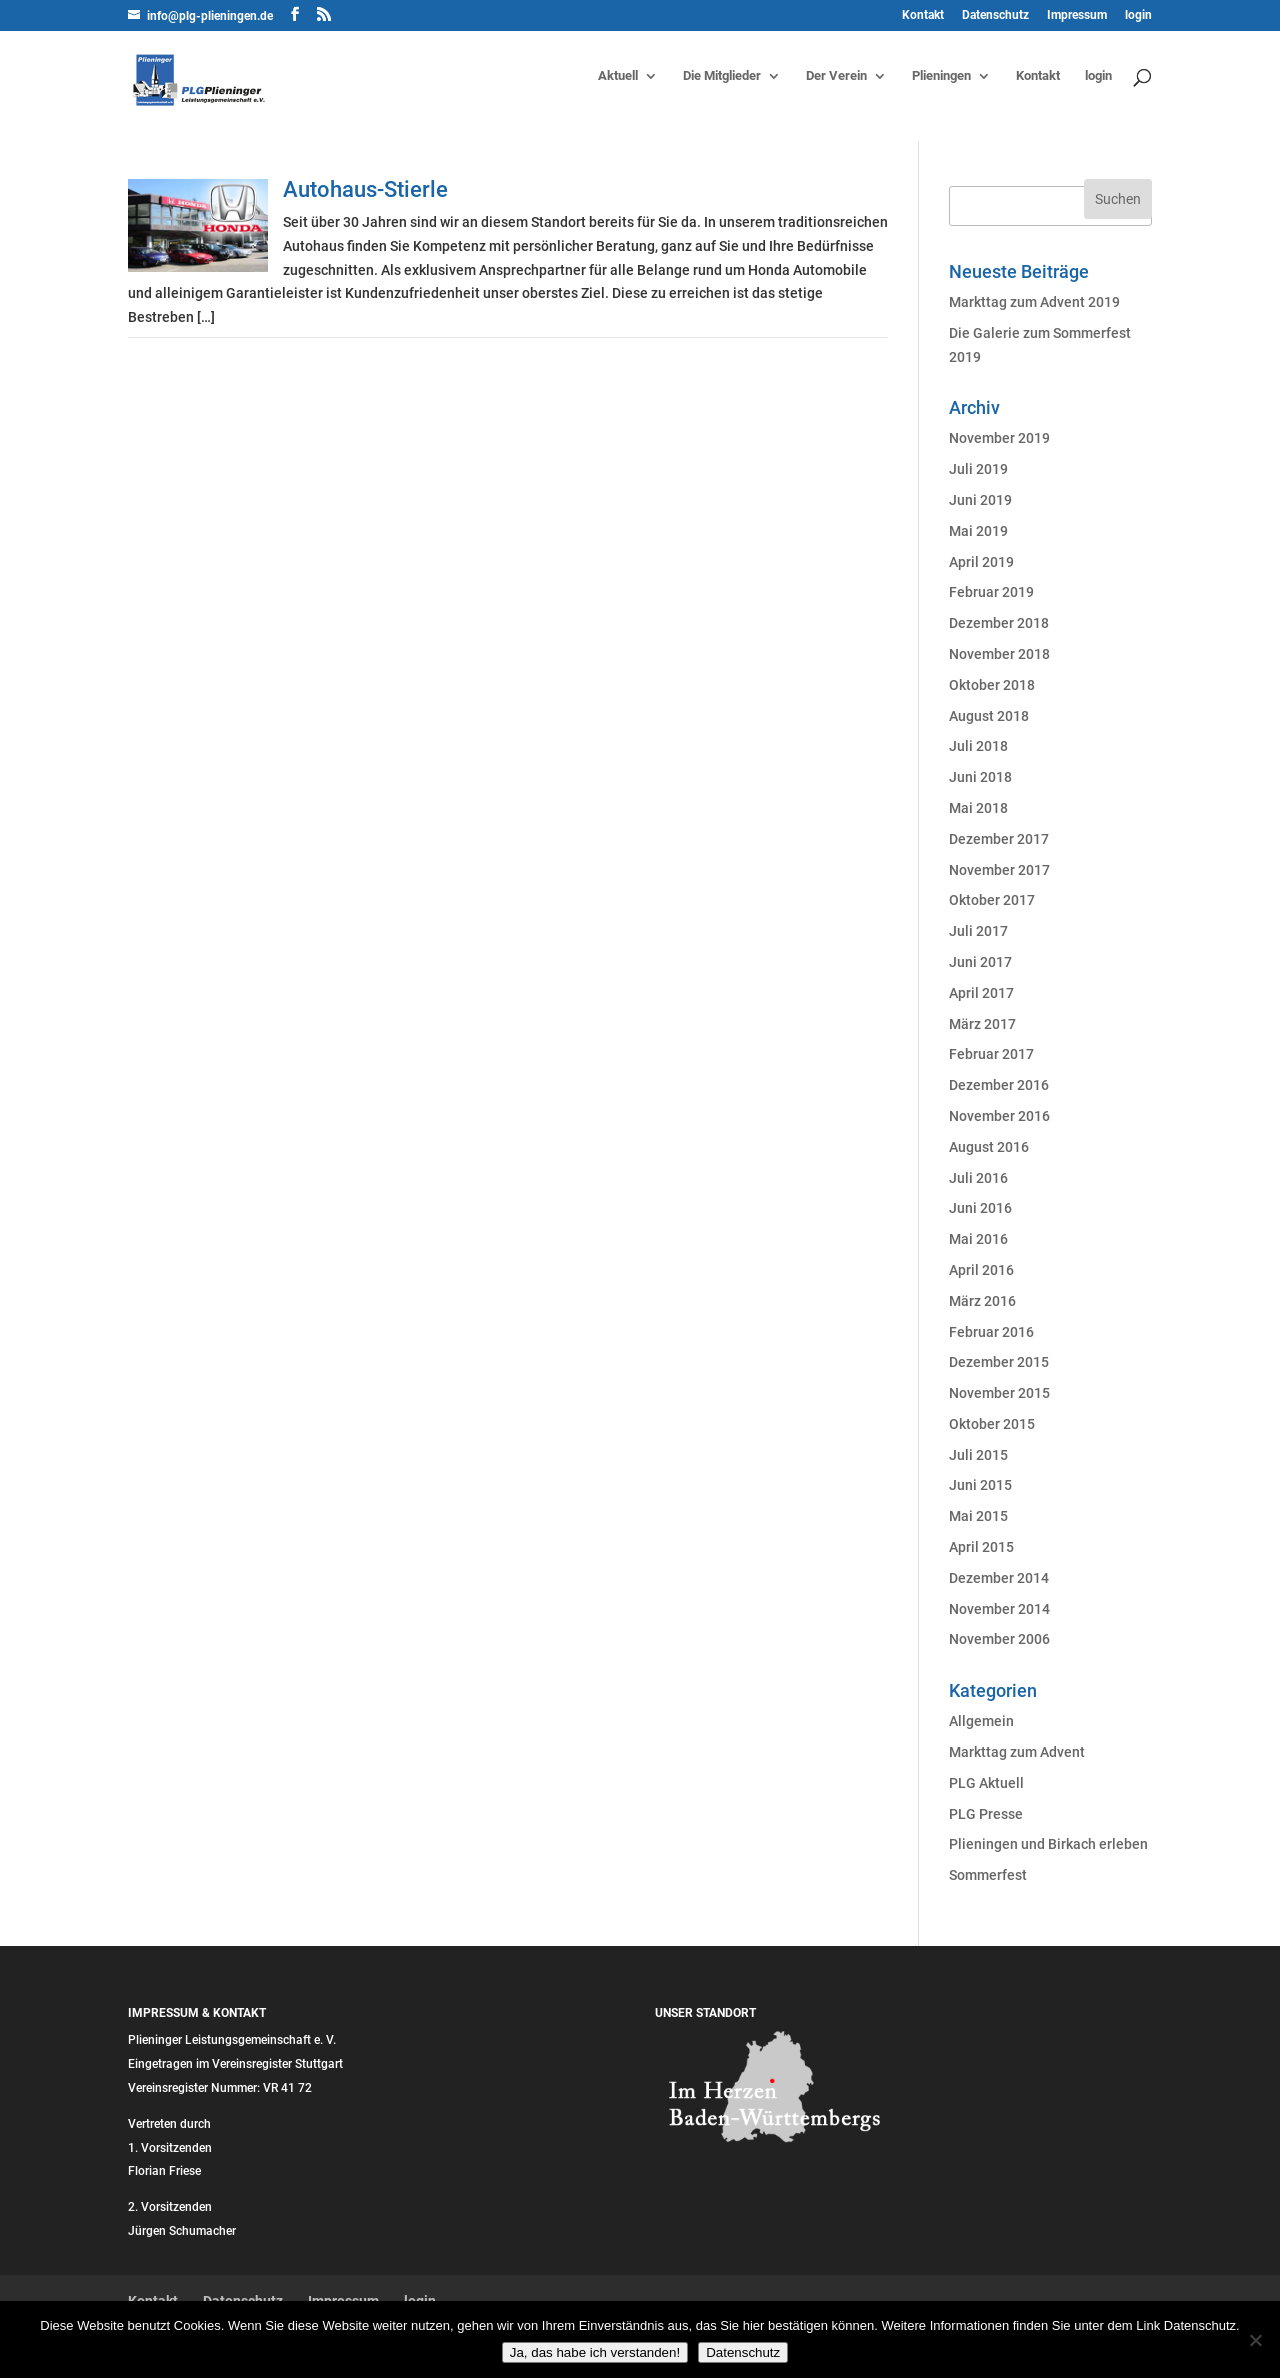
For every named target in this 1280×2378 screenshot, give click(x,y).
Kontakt (923, 15)
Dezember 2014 (999, 1578)
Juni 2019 (980, 500)
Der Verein (836, 76)
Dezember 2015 (999, 1362)
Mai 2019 (978, 531)
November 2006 (999, 1639)
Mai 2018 (978, 808)
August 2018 (989, 716)
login (1138, 15)
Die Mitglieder (722, 76)
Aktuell (618, 76)
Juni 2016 (980, 1208)
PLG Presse (986, 1814)
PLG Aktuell (986, 1783)
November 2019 (999, 438)
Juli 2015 (978, 1455)
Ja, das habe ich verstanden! (595, 2352)
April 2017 (981, 993)
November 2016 (999, 1116)
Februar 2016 (991, 1332)
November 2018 (999, 654)
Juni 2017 (980, 962)
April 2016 (981, 1270)
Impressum (1077, 15)
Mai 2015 (978, 1516)
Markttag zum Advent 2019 (1034, 302)
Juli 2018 (978, 746)
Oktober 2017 (992, 900)
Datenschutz (995, 15)
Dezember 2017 (999, 839)
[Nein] (1255, 2340)
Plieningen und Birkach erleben (1048, 1844)
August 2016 (989, 1147)
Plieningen (941, 76)
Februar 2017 (991, 1054)
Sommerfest (988, 1875)
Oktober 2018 (992, 685)
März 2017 (982, 1024)
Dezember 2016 (999, 1085)
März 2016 (982, 1301)
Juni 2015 (980, 1485)
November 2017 (999, 870)
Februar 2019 (991, 592)
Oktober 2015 (992, 1424)
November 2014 (999, 1609)
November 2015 (999, 1393)
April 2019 (981, 562)
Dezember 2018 (999, 623)
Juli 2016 (978, 1178)
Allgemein (981, 1721)
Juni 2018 (980, 777)
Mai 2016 (978, 1239)
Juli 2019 (978, 469)
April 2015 (981, 1547)
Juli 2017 (978, 931)
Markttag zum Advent (1017, 1752)
